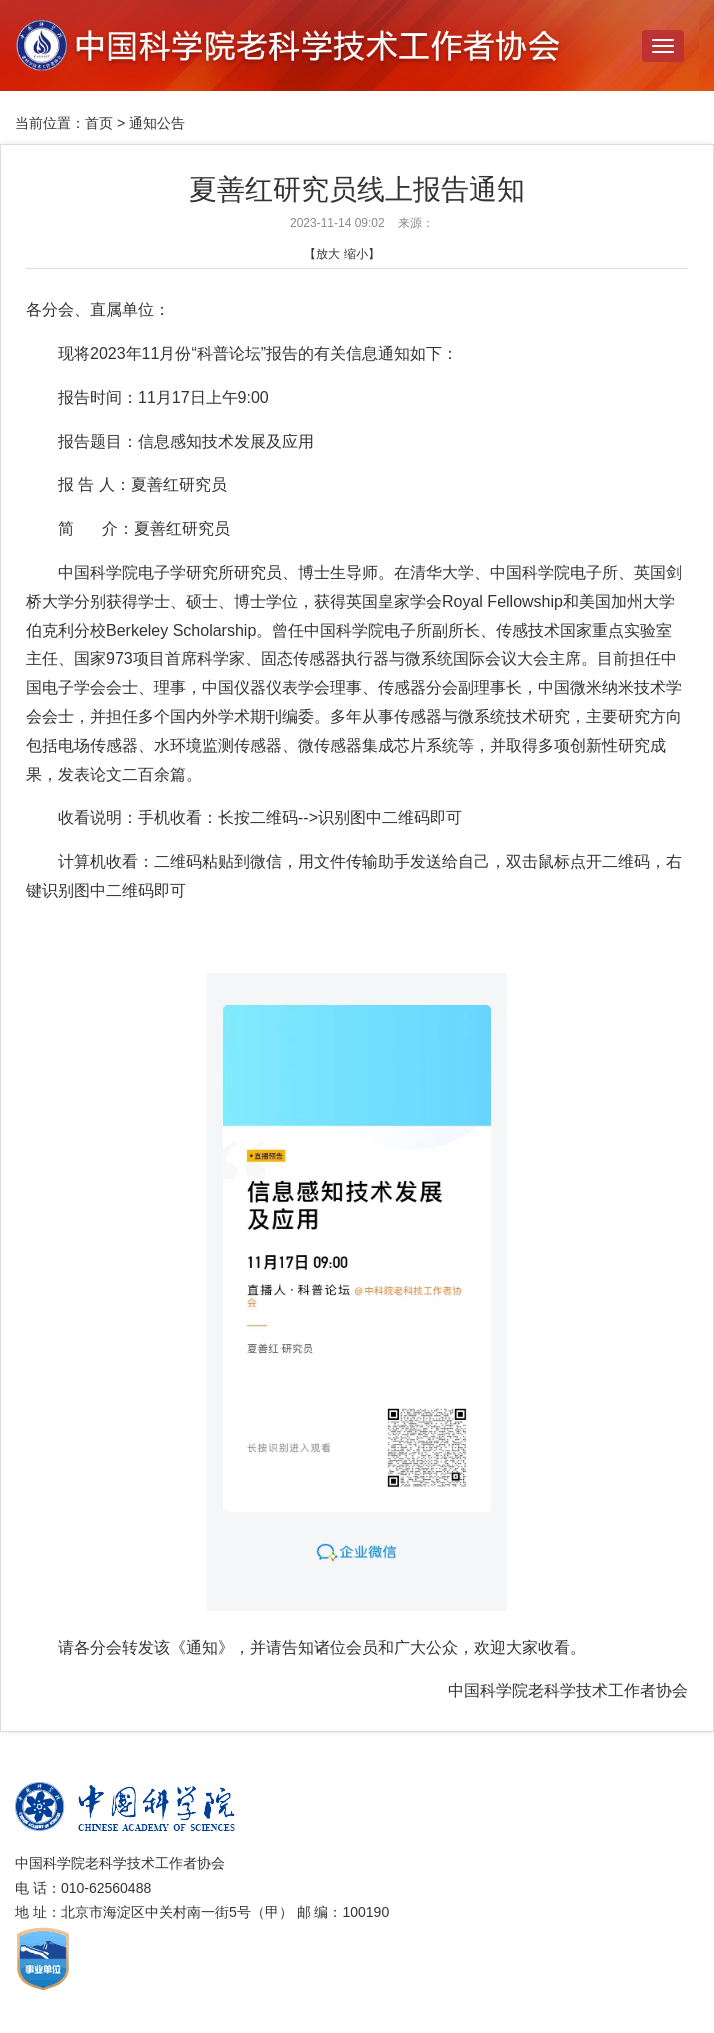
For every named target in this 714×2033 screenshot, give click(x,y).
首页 (99, 123)
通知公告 (157, 123)
